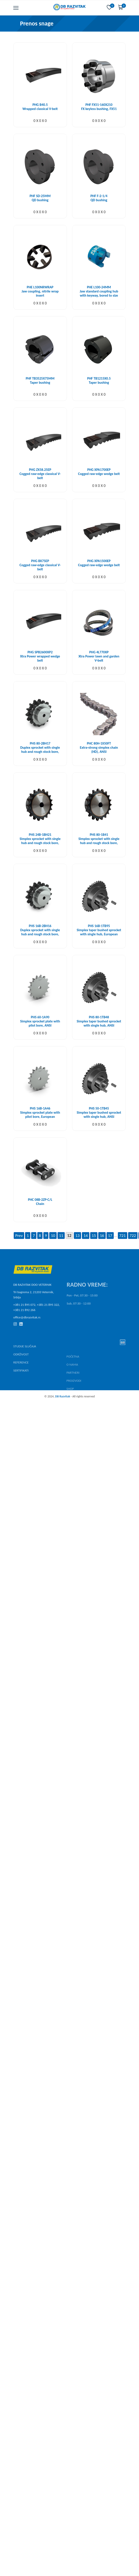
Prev (19, 1235)
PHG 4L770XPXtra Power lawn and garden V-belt (98, 656)
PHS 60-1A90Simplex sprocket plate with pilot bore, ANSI (40, 1021)
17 (110, 1235)
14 (85, 1235)
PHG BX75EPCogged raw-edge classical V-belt (40, 565)
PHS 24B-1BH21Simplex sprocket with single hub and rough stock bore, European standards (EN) (40, 841)
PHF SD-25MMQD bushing (40, 198)
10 (53, 1235)
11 (61, 1235)
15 (94, 1235)
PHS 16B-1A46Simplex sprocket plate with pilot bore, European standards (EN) (40, 1114)
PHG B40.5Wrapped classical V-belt (40, 107)
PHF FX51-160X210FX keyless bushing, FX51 (99, 107)
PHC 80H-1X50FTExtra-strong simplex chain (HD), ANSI (99, 747)
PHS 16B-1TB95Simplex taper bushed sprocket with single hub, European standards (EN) (99, 932)
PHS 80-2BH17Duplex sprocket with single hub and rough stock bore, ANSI (40, 749)
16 (102, 1235)
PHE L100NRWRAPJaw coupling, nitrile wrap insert (40, 291)
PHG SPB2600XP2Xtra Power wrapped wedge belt (40, 656)
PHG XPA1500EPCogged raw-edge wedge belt (99, 563)
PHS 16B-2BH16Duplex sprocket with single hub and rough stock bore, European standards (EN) (40, 932)
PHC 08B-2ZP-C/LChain (40, 1202)
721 (122, 1235)
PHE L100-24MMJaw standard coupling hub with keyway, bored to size (99, 291)
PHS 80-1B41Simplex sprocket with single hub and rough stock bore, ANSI (98, 841)
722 (133, 1235)
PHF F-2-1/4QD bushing (98, 198)
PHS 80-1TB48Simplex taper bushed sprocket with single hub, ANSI (99, 1021)
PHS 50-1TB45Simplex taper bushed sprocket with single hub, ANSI (99, 1112)
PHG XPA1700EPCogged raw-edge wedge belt (99, 472)
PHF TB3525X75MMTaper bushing (40, 380)
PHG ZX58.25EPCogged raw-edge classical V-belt (40, 474)
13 (77, 1235)
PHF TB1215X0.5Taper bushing (99, 380)
